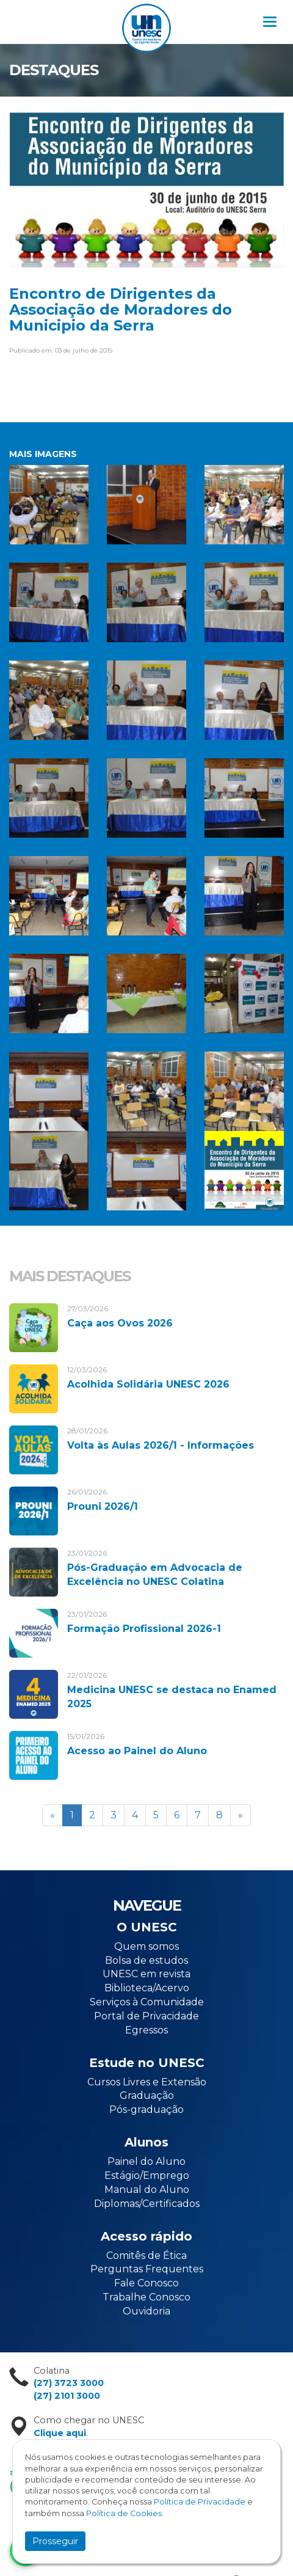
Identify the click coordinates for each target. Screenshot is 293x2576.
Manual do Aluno (146, 2189)
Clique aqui (60, 2433)
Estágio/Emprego (146, 2175)
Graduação (147, 2095)
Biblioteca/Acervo (146, 1988)
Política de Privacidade (199, 2501)
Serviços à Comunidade (147, 2002)
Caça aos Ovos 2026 (120, 1323)
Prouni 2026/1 (102, 1506)
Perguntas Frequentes (146, 2269)
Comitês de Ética (146, 2255)
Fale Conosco (146, 2283)
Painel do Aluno (146, 2161)
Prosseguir (55, 2541)
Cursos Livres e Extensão (146, 2082)
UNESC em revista (146, 1974)
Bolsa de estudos (146, 1960)
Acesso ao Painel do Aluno (137, 1751)
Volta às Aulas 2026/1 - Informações (160, 1445)
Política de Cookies (124, 2513)
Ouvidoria (146, 2311)
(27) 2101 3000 (67, 2395)
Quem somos (146, 1946)
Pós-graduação (146, 2109)
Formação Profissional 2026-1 (144, 1628)
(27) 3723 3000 (69, 2382)
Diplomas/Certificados (147, 2203)
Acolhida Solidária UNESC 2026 (148, 1384)
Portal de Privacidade (146, 2016)
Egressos (146, 2030)
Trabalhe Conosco (146, 2297)
